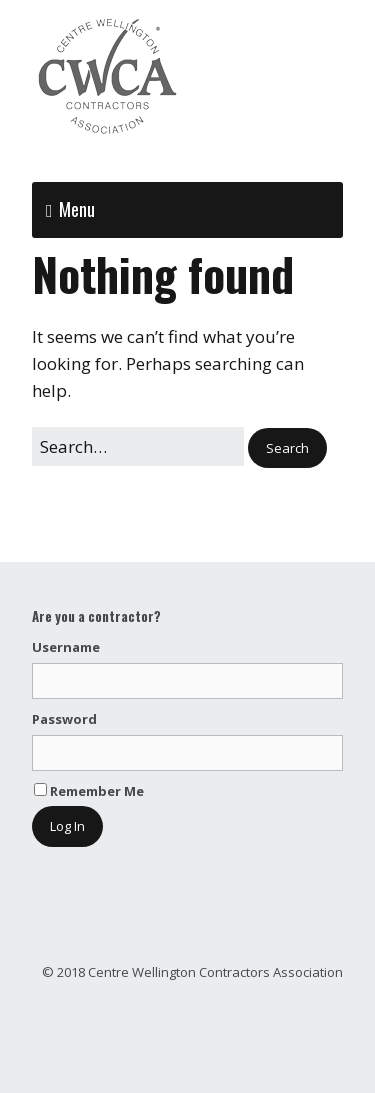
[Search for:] (138, 446)
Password (64, 719)
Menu (77, 209)
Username (66, 647)
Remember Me (89, 791)
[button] (287, 448)
